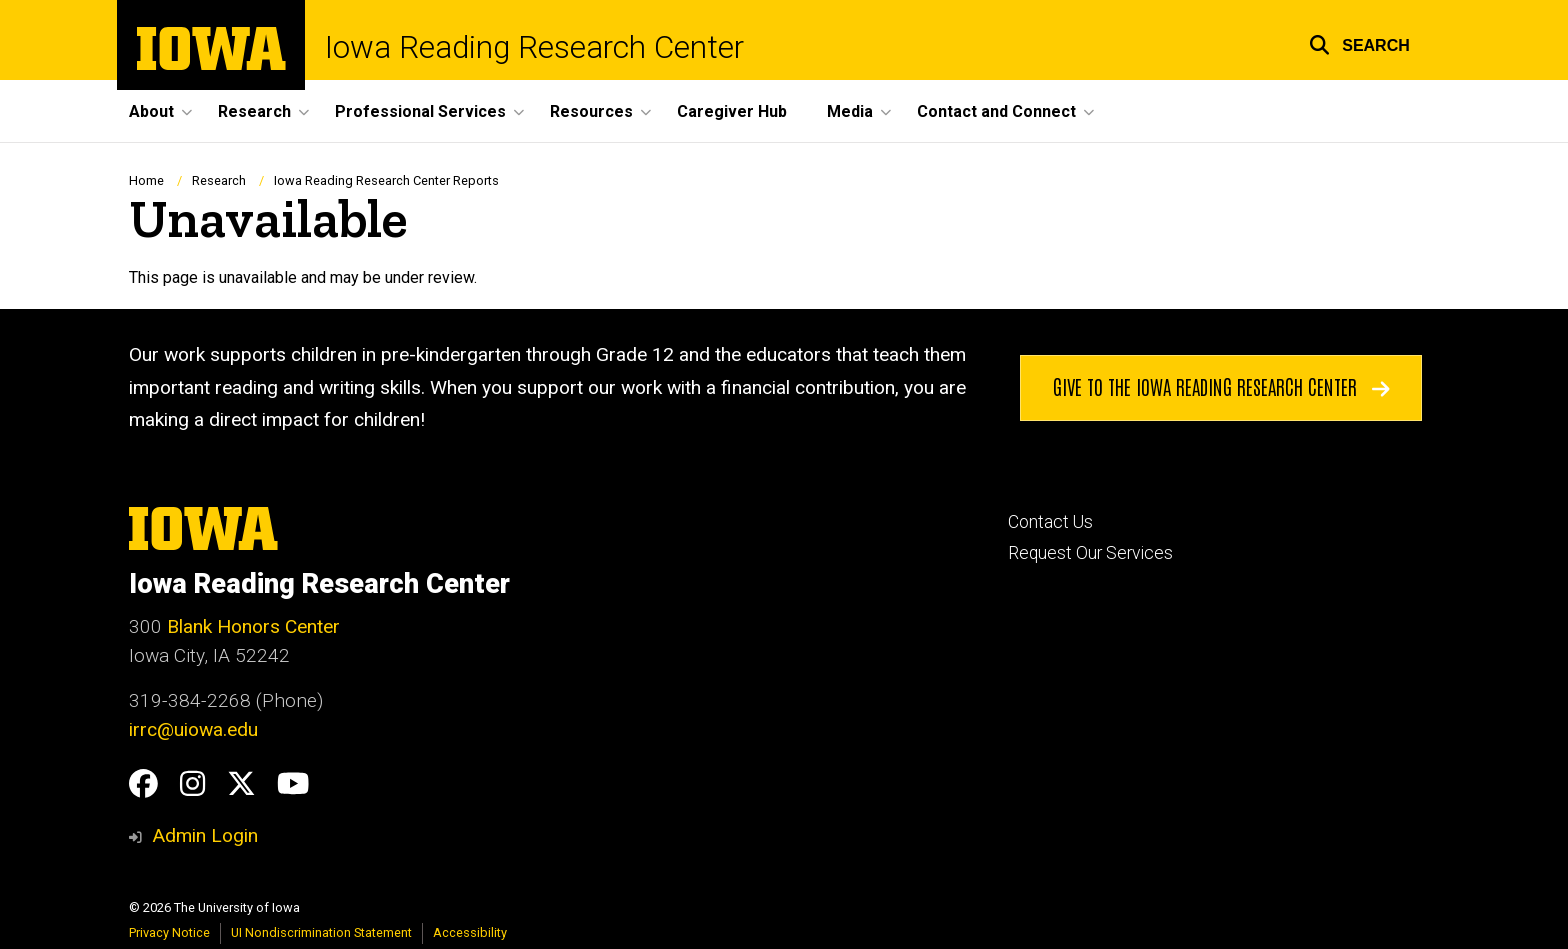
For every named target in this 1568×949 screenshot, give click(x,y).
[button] (1359, 42)
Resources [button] (591, 111)
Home (146, 180)
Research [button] (254, 111)
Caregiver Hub (732, 111)
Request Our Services (1090, 553)
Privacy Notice (169, 932)
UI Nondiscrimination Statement (321, 932)
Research (219, 180)
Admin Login (205, 835)
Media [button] (850, 111)
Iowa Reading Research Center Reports (386, 180)
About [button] (151, 111)
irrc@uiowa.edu (193, 729)
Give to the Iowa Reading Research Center (1221, 387)
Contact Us (1050, 522)
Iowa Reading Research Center (534, 47)
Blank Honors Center (253, 626)
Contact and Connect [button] (996, 111)
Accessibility (470, 932)
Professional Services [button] (420, 111)
